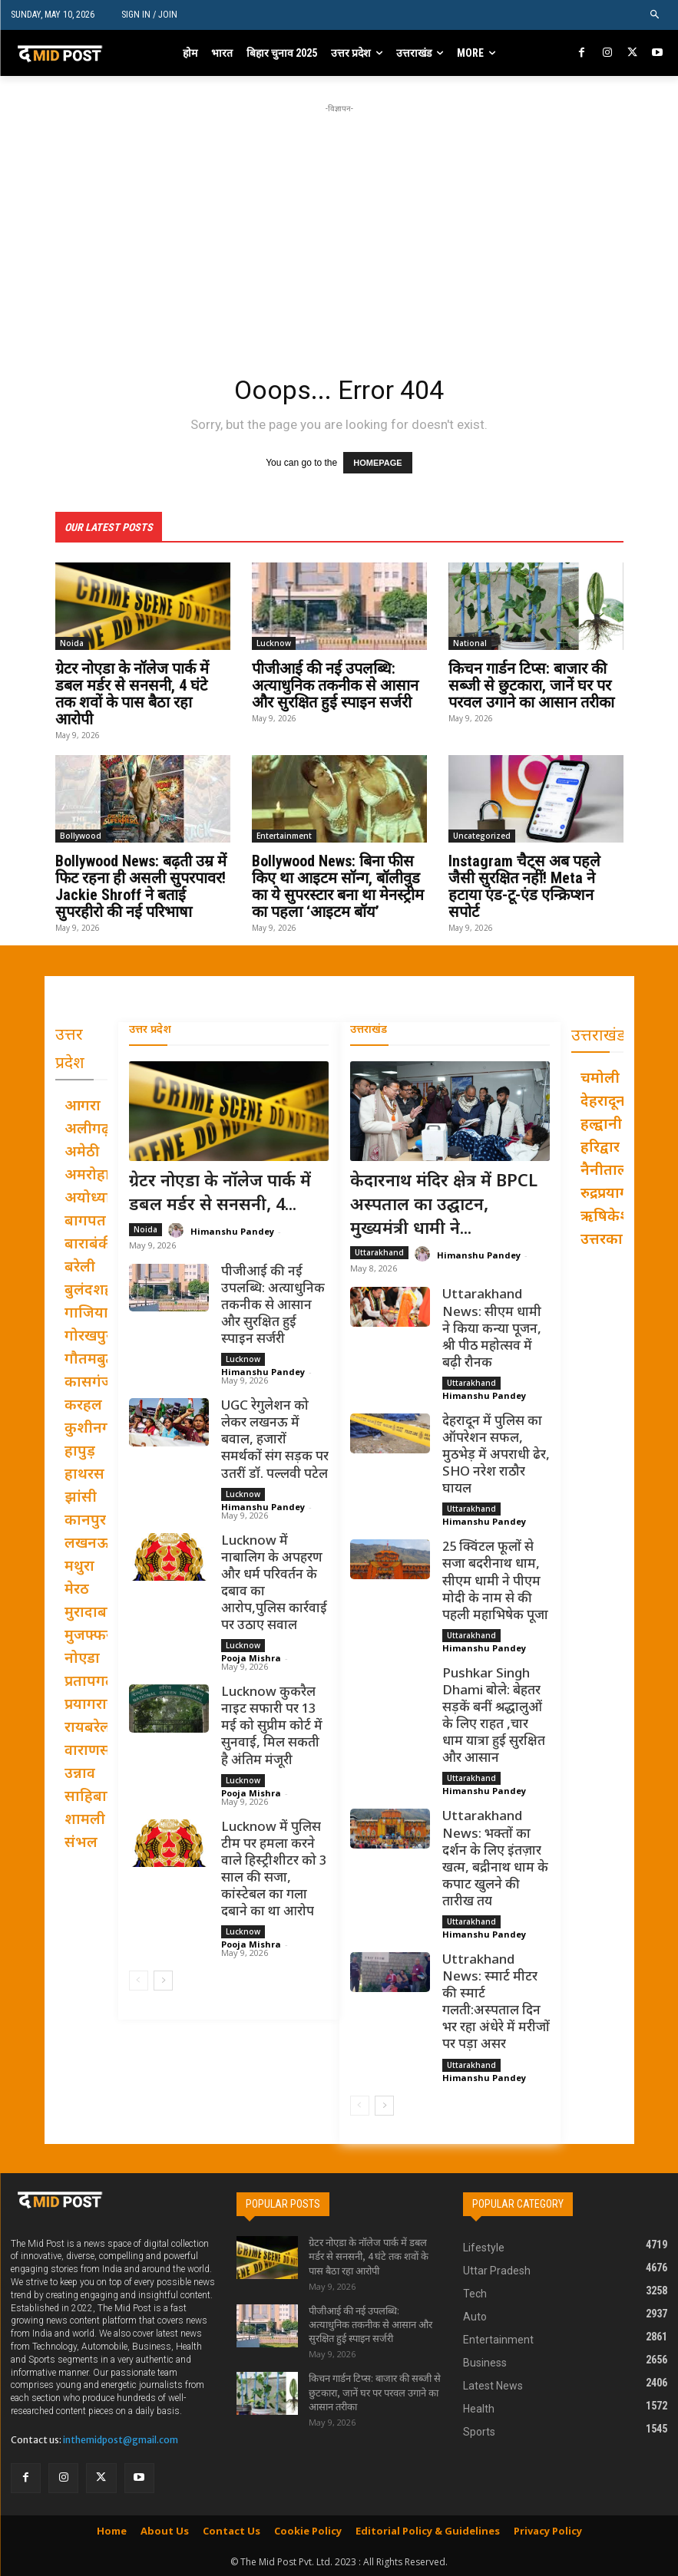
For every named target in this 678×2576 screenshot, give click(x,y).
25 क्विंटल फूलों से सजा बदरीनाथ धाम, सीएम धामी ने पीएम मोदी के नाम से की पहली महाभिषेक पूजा (495, 1581)
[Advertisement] (366, 224)
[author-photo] (178, 1230)
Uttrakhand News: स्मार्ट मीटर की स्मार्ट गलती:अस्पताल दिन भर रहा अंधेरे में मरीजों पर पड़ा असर (496, 2002)
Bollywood (80, 835)
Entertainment (284, 835)
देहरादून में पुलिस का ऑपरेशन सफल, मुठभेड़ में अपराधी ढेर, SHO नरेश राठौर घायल (496, 1455)
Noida (72, 642)
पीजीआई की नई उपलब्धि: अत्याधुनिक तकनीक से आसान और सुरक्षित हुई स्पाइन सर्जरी (335, 684)
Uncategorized (482, 835)
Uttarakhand (379, 1251)
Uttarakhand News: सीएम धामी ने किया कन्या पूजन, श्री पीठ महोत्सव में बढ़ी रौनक (491, 1328)
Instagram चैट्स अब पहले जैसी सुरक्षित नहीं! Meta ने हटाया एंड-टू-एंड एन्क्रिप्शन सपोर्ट (524, 885)
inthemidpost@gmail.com (120, 2440)
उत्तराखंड (368, 1029)
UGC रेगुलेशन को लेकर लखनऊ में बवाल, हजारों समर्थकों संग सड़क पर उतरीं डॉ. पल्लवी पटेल (275, 1439)
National (470, 642)
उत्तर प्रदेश (150, 1029)
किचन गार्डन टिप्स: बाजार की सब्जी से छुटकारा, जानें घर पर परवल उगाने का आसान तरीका (531, 684)
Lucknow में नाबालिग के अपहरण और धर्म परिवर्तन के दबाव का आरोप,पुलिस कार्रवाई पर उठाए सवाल (274, 1583)
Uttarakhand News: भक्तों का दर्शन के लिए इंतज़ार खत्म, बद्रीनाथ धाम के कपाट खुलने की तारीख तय (495, 1858)
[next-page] (163, 1980)
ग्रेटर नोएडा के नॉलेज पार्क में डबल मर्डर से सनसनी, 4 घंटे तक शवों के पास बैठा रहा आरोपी (132, 692)
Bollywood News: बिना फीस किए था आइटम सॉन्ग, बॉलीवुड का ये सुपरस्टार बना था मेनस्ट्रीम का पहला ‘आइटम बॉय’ (338, 885)
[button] (655, 15)
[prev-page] (138, 1980)
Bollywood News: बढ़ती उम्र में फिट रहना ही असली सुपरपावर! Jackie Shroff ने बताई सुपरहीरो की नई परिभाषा (141, 885)
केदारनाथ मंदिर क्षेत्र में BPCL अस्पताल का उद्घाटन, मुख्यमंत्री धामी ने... (443, 1205)
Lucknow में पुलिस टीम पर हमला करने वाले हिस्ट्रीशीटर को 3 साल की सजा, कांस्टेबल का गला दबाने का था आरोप (273, 1869)
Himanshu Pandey (232, 1230)
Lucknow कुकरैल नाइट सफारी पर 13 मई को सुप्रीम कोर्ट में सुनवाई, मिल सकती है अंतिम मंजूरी (271, 1726)
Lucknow (273, 642)
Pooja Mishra (251, 1657)
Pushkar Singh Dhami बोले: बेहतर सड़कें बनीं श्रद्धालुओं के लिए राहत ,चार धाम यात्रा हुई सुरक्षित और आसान (493, 1715)
